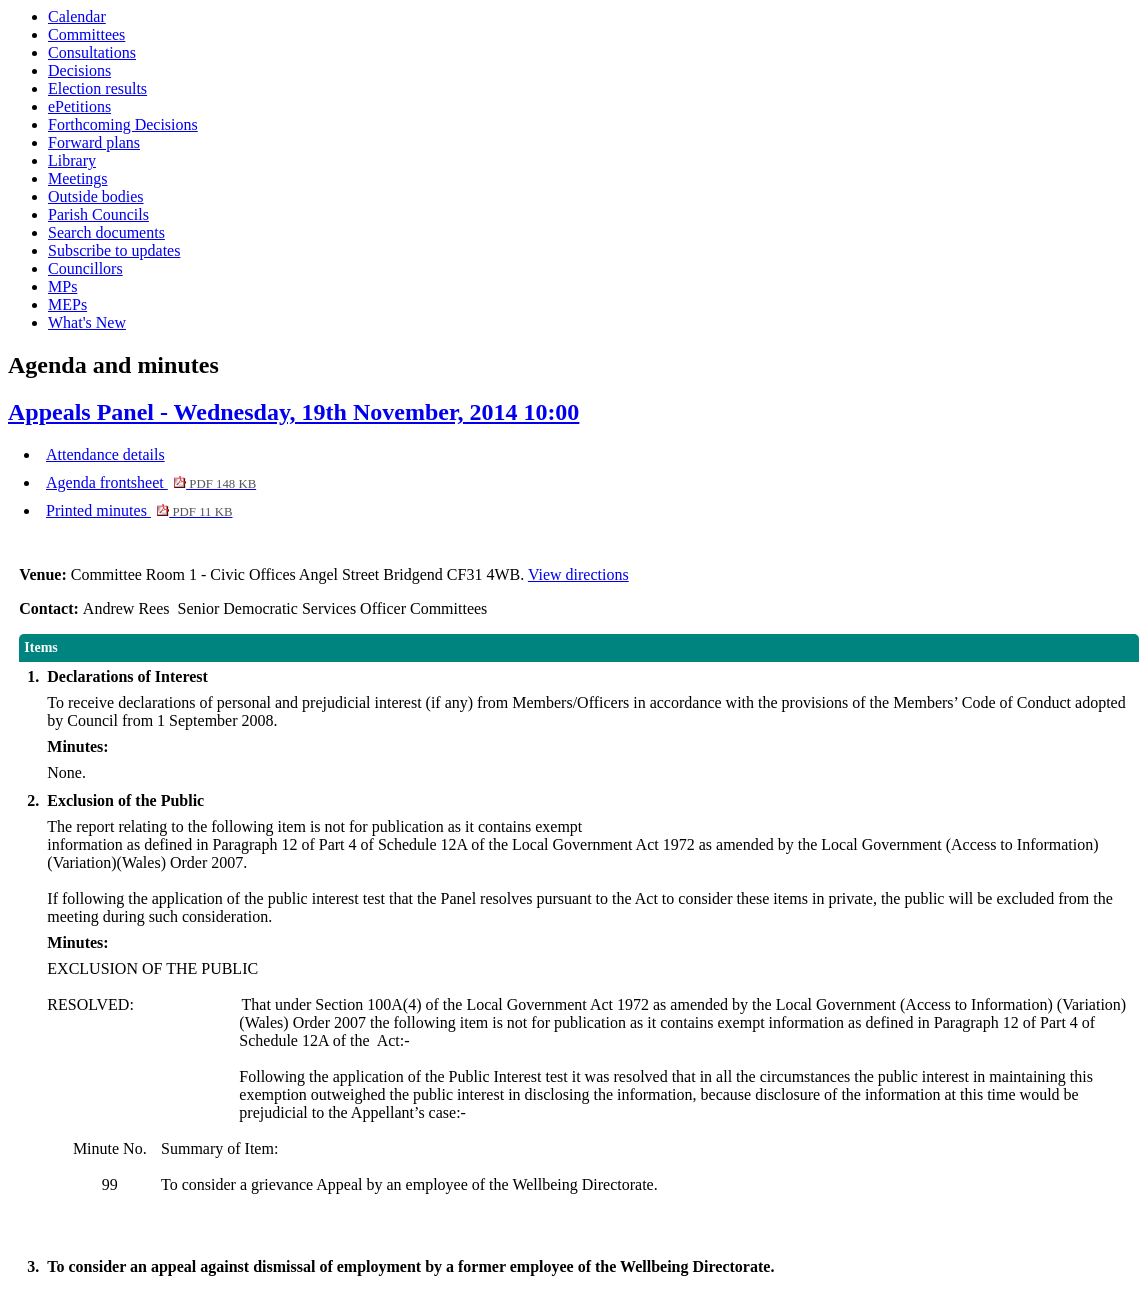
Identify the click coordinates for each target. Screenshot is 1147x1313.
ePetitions (79, 106)
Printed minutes (139, 510)
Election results (97, 88)
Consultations (92, 52)
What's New (87, 322)
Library (72, 160)
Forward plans (94, 142)
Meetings (78, 178)
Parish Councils (98, 214)
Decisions (79, 70)
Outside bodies (96, 196)
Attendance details (105, 454)
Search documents (106, 232)
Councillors (85, 268)
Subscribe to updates (114, 250)
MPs (62, 286)
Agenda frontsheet (151, 482)
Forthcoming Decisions (123, 124)
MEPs (67, 304)
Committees (86, 34)
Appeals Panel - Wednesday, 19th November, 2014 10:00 (293, 412)
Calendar (77, 16)
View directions (578, 574)
